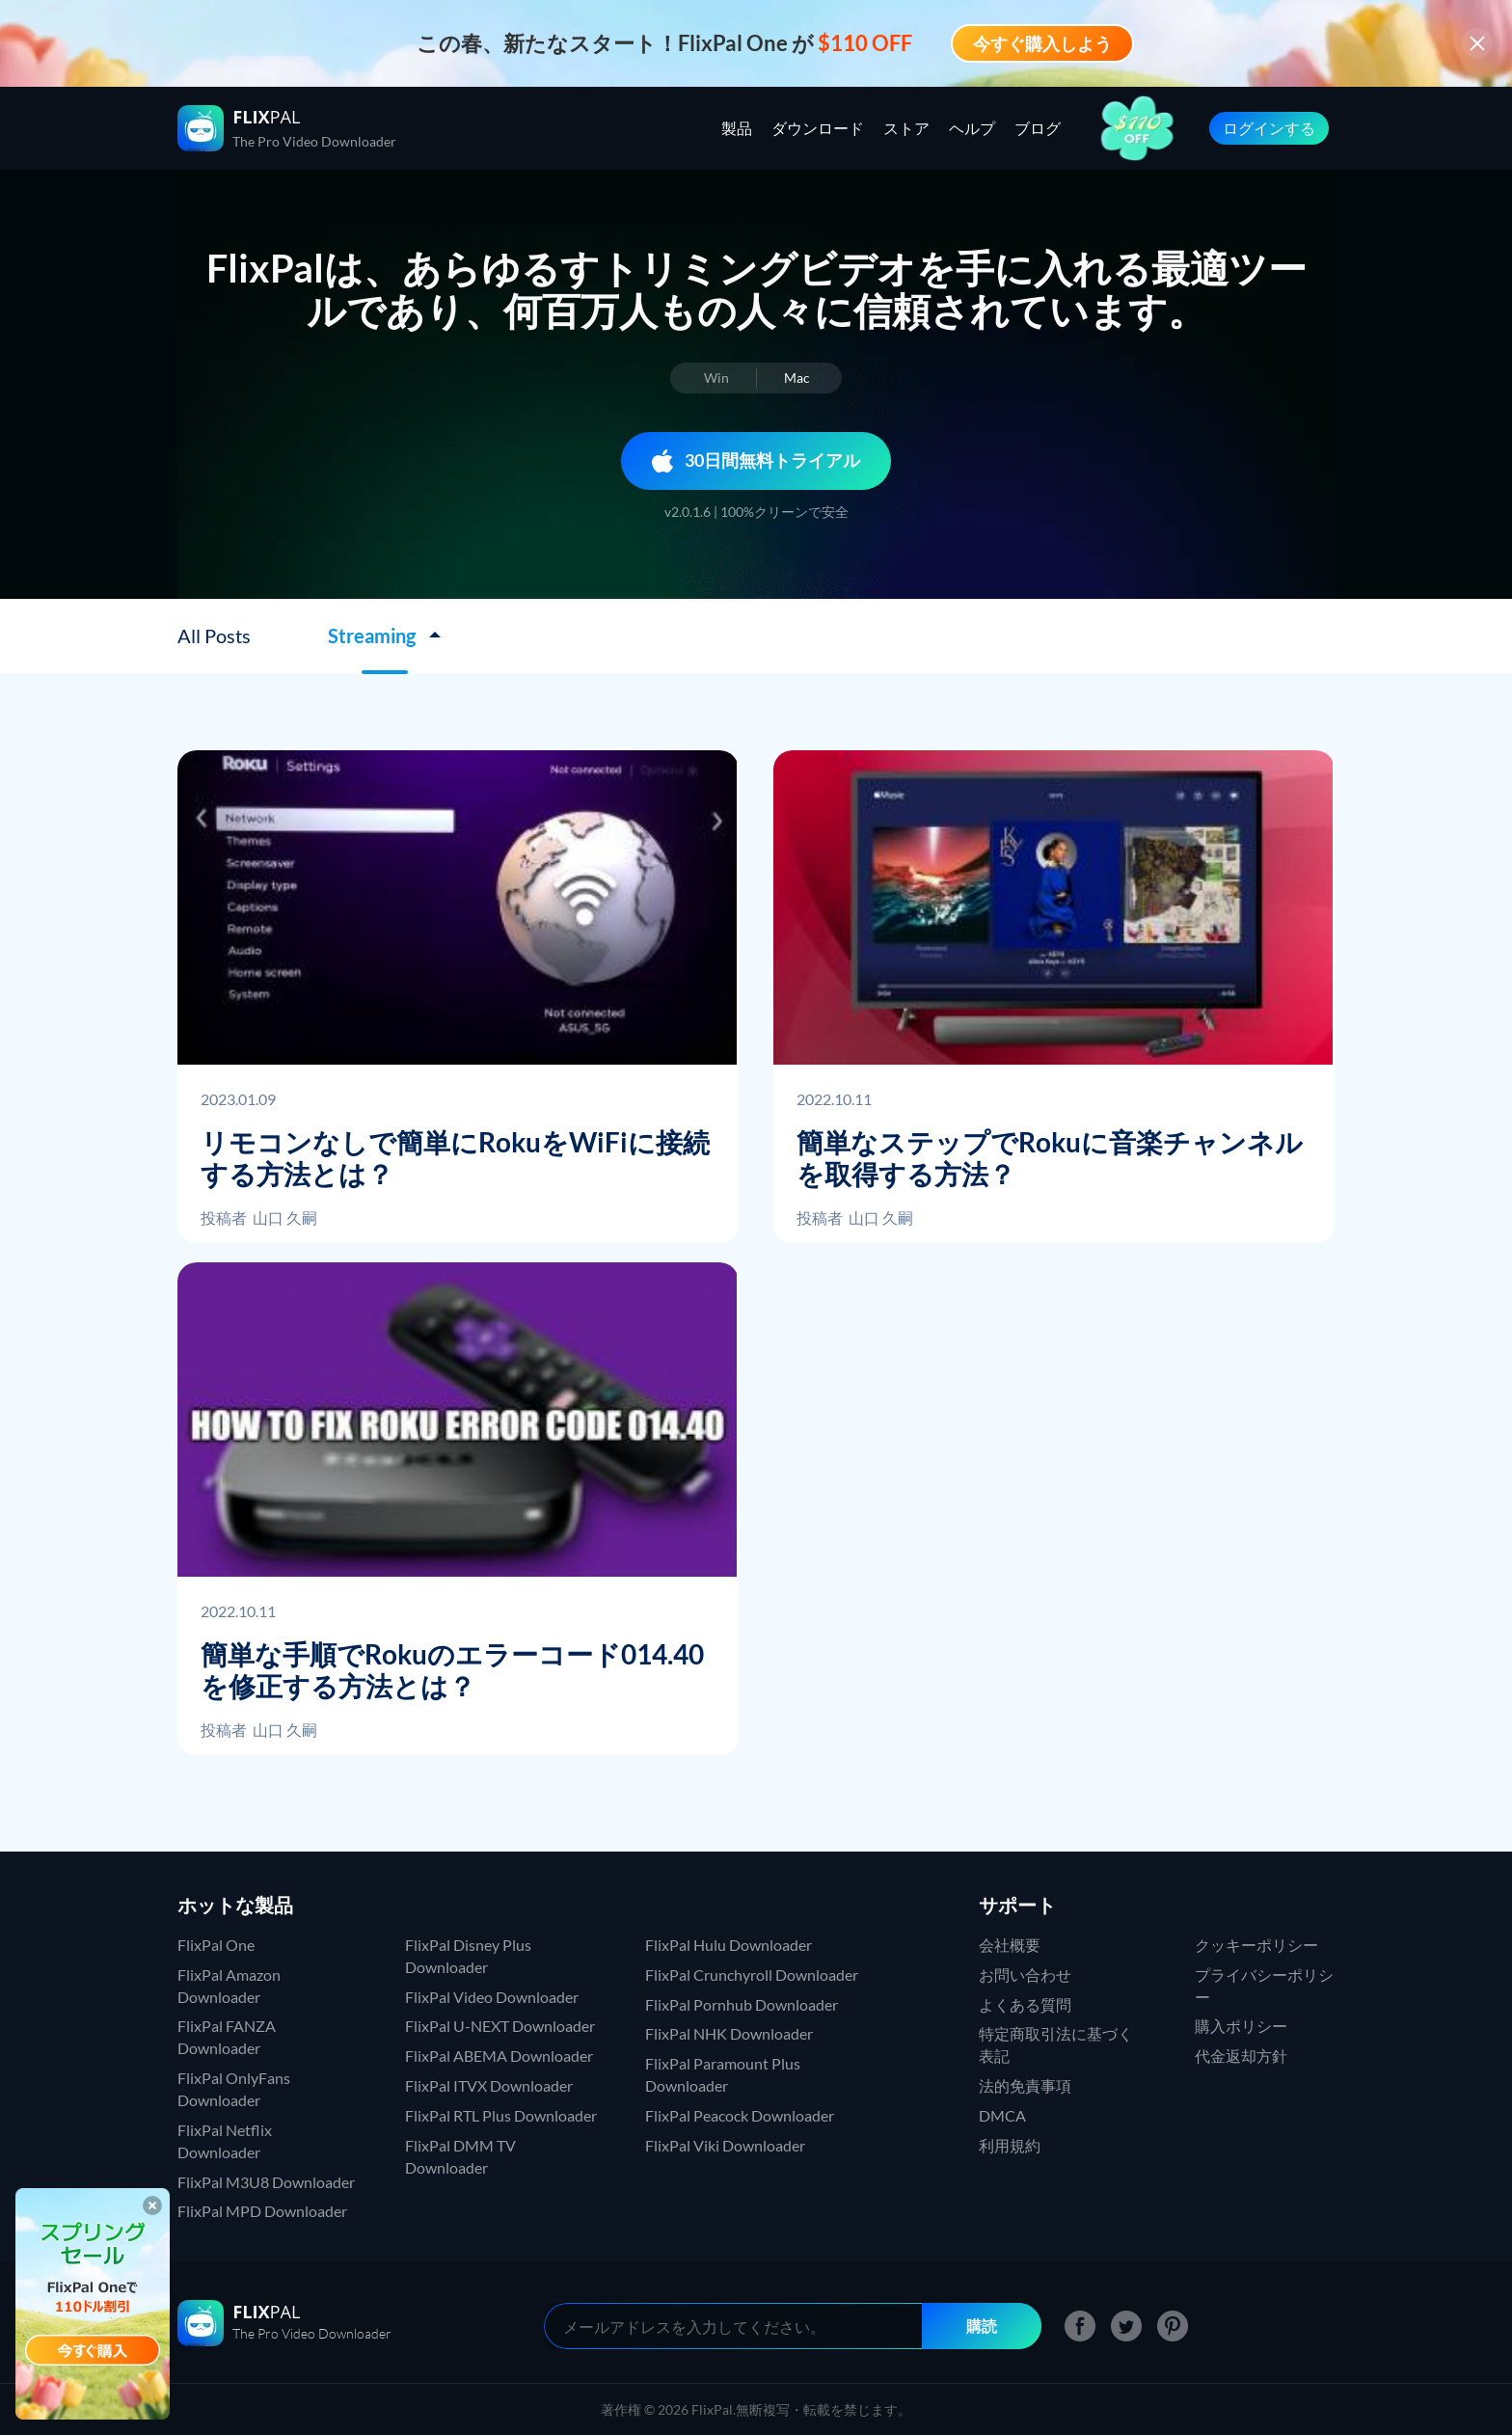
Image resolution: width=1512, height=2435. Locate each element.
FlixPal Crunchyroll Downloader (751, 1974)
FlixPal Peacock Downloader (739, 2115)
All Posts (214, 635)
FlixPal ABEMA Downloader (499, 2055)
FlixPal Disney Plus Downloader (468, 1955)
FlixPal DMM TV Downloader (460, 2156)
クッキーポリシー (1256, 1944)
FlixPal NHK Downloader (729, 2033)
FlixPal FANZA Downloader (226, 2036)
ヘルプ (972, 128)
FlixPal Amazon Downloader (229, 1985)
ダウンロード (817, 128)
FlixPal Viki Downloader (725, 2145)
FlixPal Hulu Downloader (728, 1944)
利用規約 (1009, 2145)
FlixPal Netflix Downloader (224, 2141)
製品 (736, 128)
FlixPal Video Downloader (492, 1997)
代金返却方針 (1241, 2055)
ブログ (1037, 128)
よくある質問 (1025, 2004)
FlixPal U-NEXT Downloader (500, 2025)
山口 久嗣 (285, 1217)
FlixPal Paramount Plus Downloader (722, 2074)
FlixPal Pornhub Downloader (741, 2004)
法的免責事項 (1025, 2085)
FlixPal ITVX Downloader (489, 2085)
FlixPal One (216, 1944)
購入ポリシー (1241, 2025)
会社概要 (1009, 1944)
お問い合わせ (1025, 1974)
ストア (906, 128)
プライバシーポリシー (1264, 1985)
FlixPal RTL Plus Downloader (501, 2115)
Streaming (373, 635)
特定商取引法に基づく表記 (1056, 2044)
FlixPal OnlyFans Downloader (233, 2089)
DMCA (1002, 2115)
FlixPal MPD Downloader (262, 2211)
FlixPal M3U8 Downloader (266, 2182)
